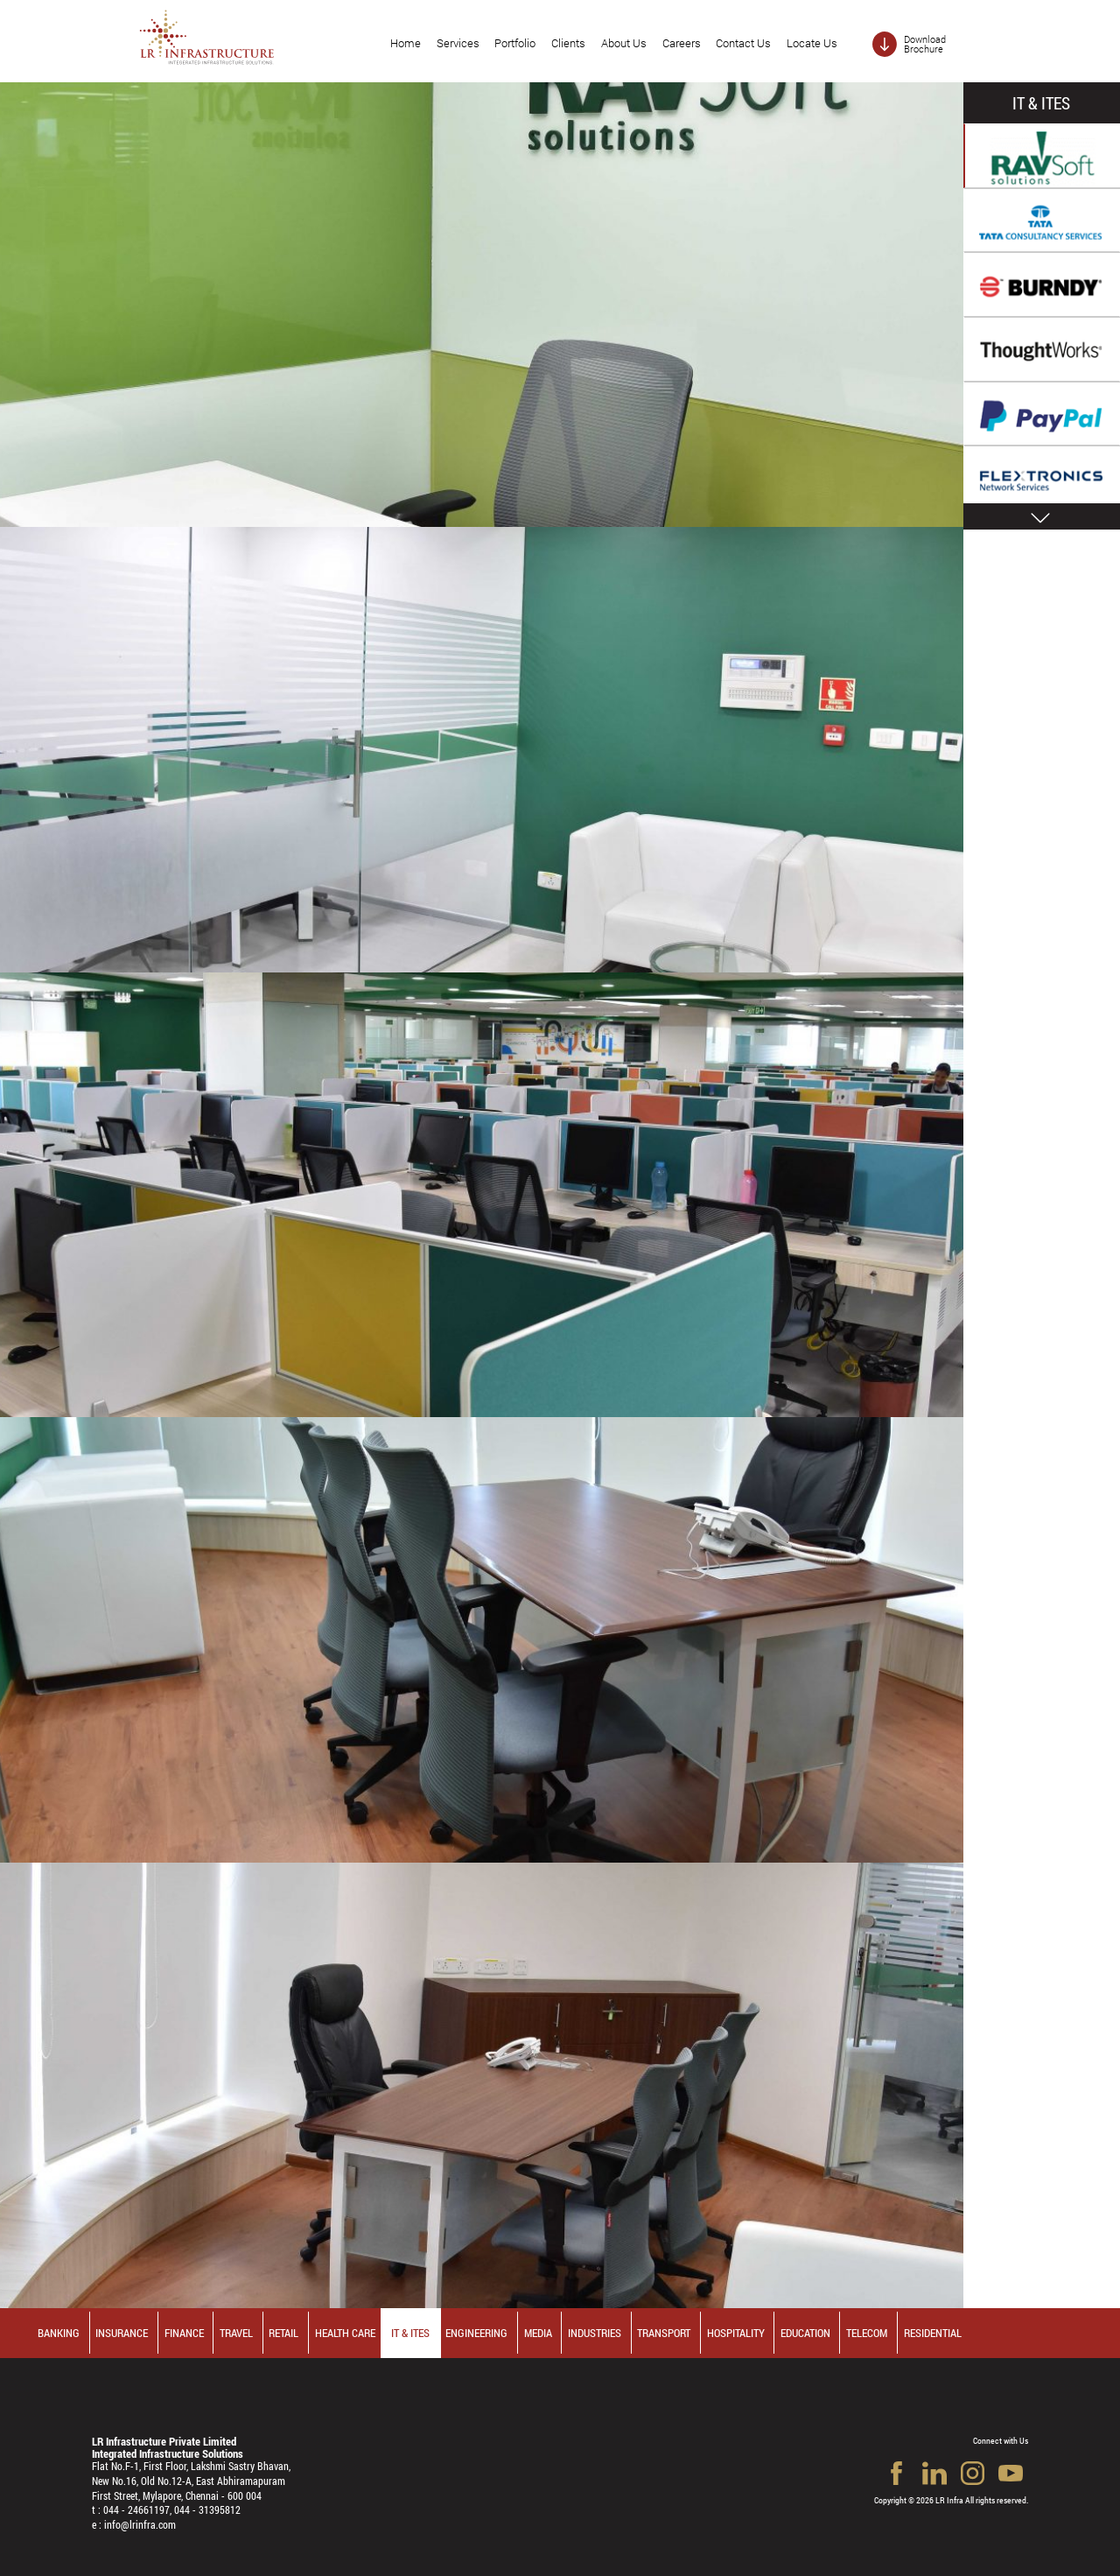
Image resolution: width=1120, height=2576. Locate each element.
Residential (933, 2333)
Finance (184, 2333)
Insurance (121, 2333)
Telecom (866, 2333)
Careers (681, 43)
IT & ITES (410, 2333)
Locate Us (812, 43)
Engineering (476, 2333)
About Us (624, 43)
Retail (283, 2333)
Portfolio (515, 43)
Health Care (345, 2333)
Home (405, 43)
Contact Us (743, 43)
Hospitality (736, 2333)
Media (538, 2333)
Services (458, 43)
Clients (568, 43)
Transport (663, 2333)
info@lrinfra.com (140, 2524)
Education (805, 2333)
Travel (236, 2333)
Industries (594, 2333)
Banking (59, 2333)
